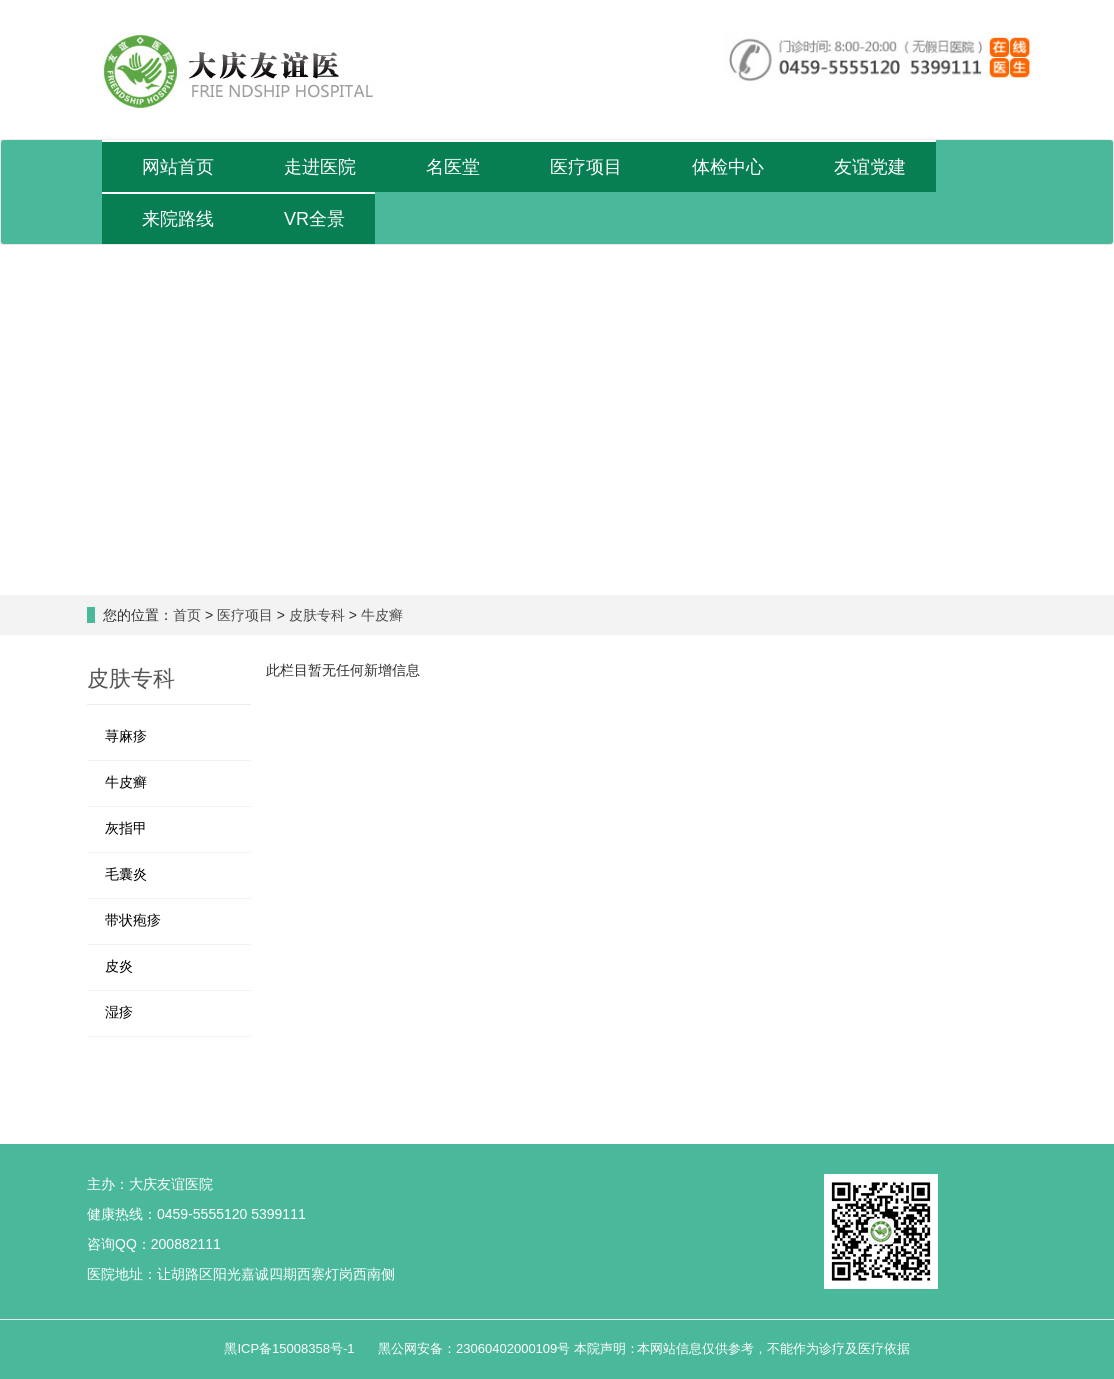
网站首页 (178, 167)
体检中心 (728, 167)
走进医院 (320, 167)
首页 (187, 615)
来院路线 (178, 219)
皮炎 (119, 966)
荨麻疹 (126, 736)
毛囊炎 (126, 874)
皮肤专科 (317, 615)
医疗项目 (586, 167)
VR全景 (314, 219)
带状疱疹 (133, 920)
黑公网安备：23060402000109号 (474, 1348)
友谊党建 (870, 167)
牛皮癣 (382, 615)
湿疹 (119, 1012)
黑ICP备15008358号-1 (291, 1348)
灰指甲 (126, 828)
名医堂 (453, 167)
